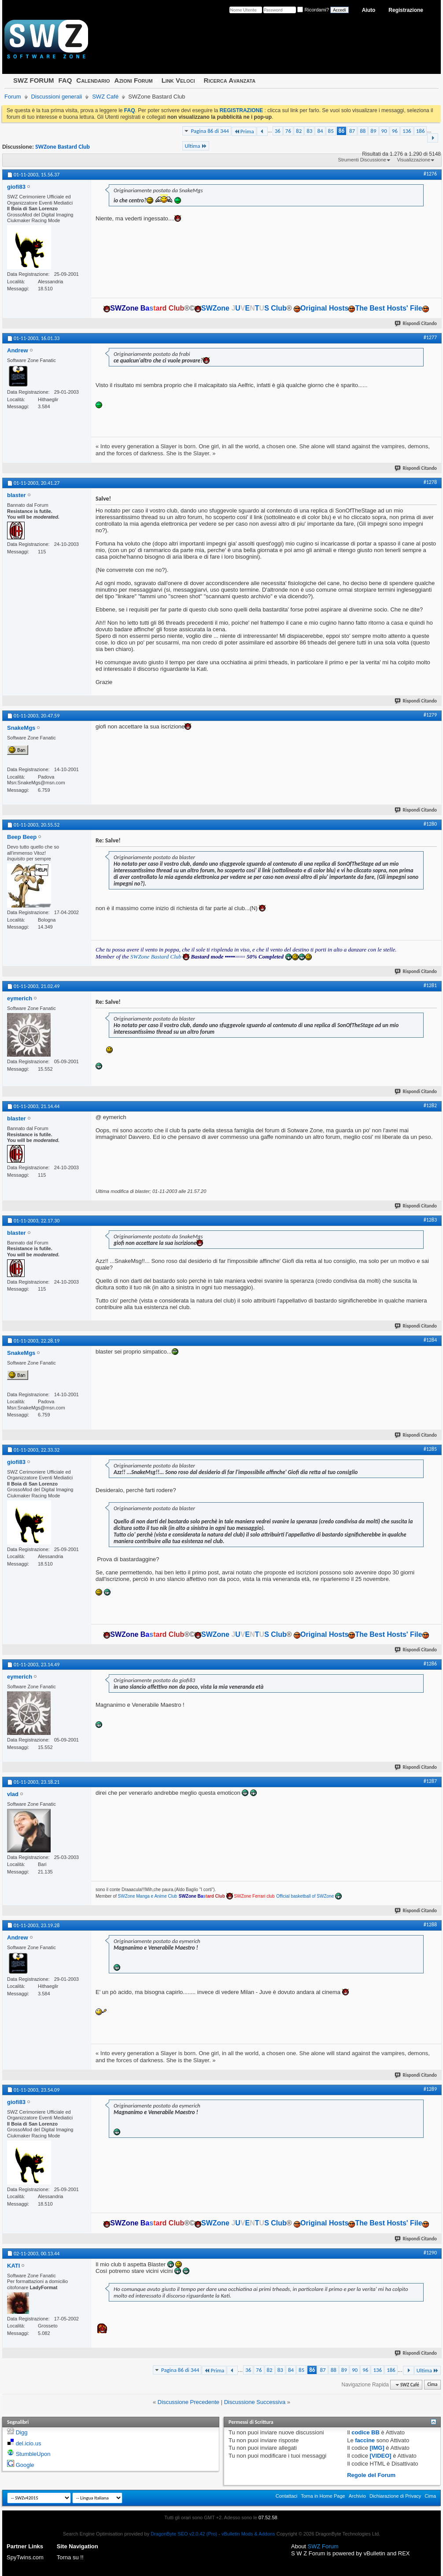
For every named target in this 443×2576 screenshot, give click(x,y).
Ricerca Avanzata (230, 80)
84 (320, 131)
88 (362, 131)
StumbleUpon (33, 2454)
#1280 (430, 824)
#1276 (430, 174)
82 (299, 131)
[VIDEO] (380, 2455)
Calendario (93, 80)
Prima (244, 131)
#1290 (430, 2253)
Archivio (357, 2496)
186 (420, 131)
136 (406, 131)
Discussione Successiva (254, 2402)
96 (395, 131)
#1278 (430, 482)
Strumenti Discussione (362, 159)
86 (341, 131)
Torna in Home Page (323, 2496)
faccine (365, 2440)
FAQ (65, 80)
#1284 (430, 1340)
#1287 (430, 1781)
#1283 (430, 1220)
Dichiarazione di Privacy (395, 2496)
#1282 (430, 1105)
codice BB (365, 2432)
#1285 (430, 1449)
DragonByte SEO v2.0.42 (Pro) (184, 2533)
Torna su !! (70, 2557)
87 (352, 131)
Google (25, 2465)
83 (309, 131)
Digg (22, 2432)
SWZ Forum (323, 2546)
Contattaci (287, 2496)
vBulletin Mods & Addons (248, 2533)
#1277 (430, 337)
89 (373, 131)
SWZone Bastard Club (62, 146)
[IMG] (377, 2447)
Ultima (196, 146)
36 (278, 131)
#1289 (430, 2089)
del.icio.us (28, 2443)
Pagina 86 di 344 (210, 131)
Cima (432, 2385)
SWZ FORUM (33, 80)
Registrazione (405, 10)
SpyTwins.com (25, 2557)
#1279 (430, 715)
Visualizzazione (413, 159)
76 (288, 131)
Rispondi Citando (416, 323)
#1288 (430, 1924)
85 (331, 131)
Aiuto (369, 10)
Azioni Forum (133, 80)
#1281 (430, 985)
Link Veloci (178, 80)
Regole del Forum (371, 2475)
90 (384, 131)
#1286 (430, 1664)
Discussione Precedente (188, 2402)
